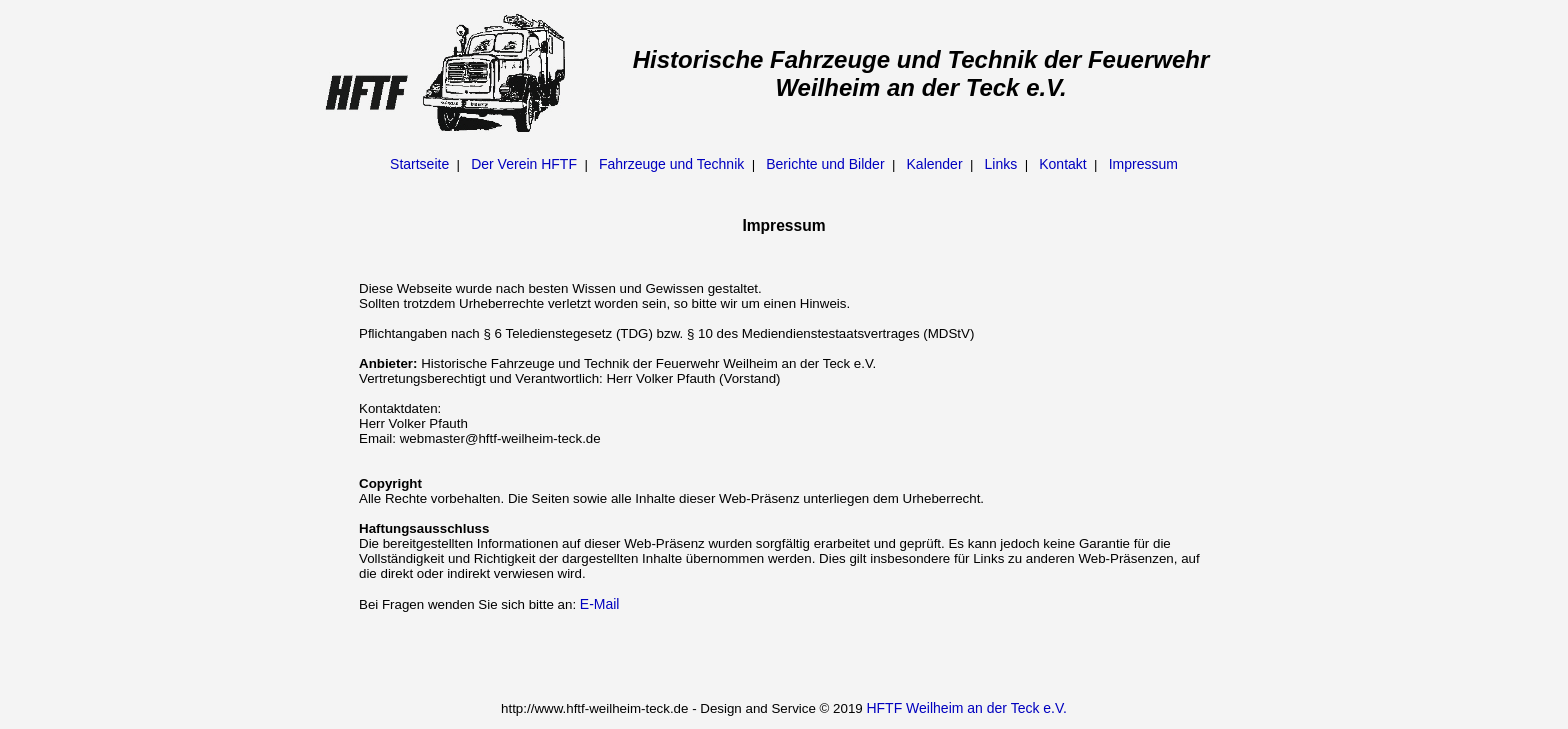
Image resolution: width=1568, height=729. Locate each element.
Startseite (419, 164)
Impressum (1143, 164)
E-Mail (600, 604)
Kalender (935, 164)
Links (1001, 164)
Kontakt (1062, 164)
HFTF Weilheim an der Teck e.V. (966, 708)
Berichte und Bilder (825, 164)
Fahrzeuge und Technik (671, 164)
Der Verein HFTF (524, 164)
